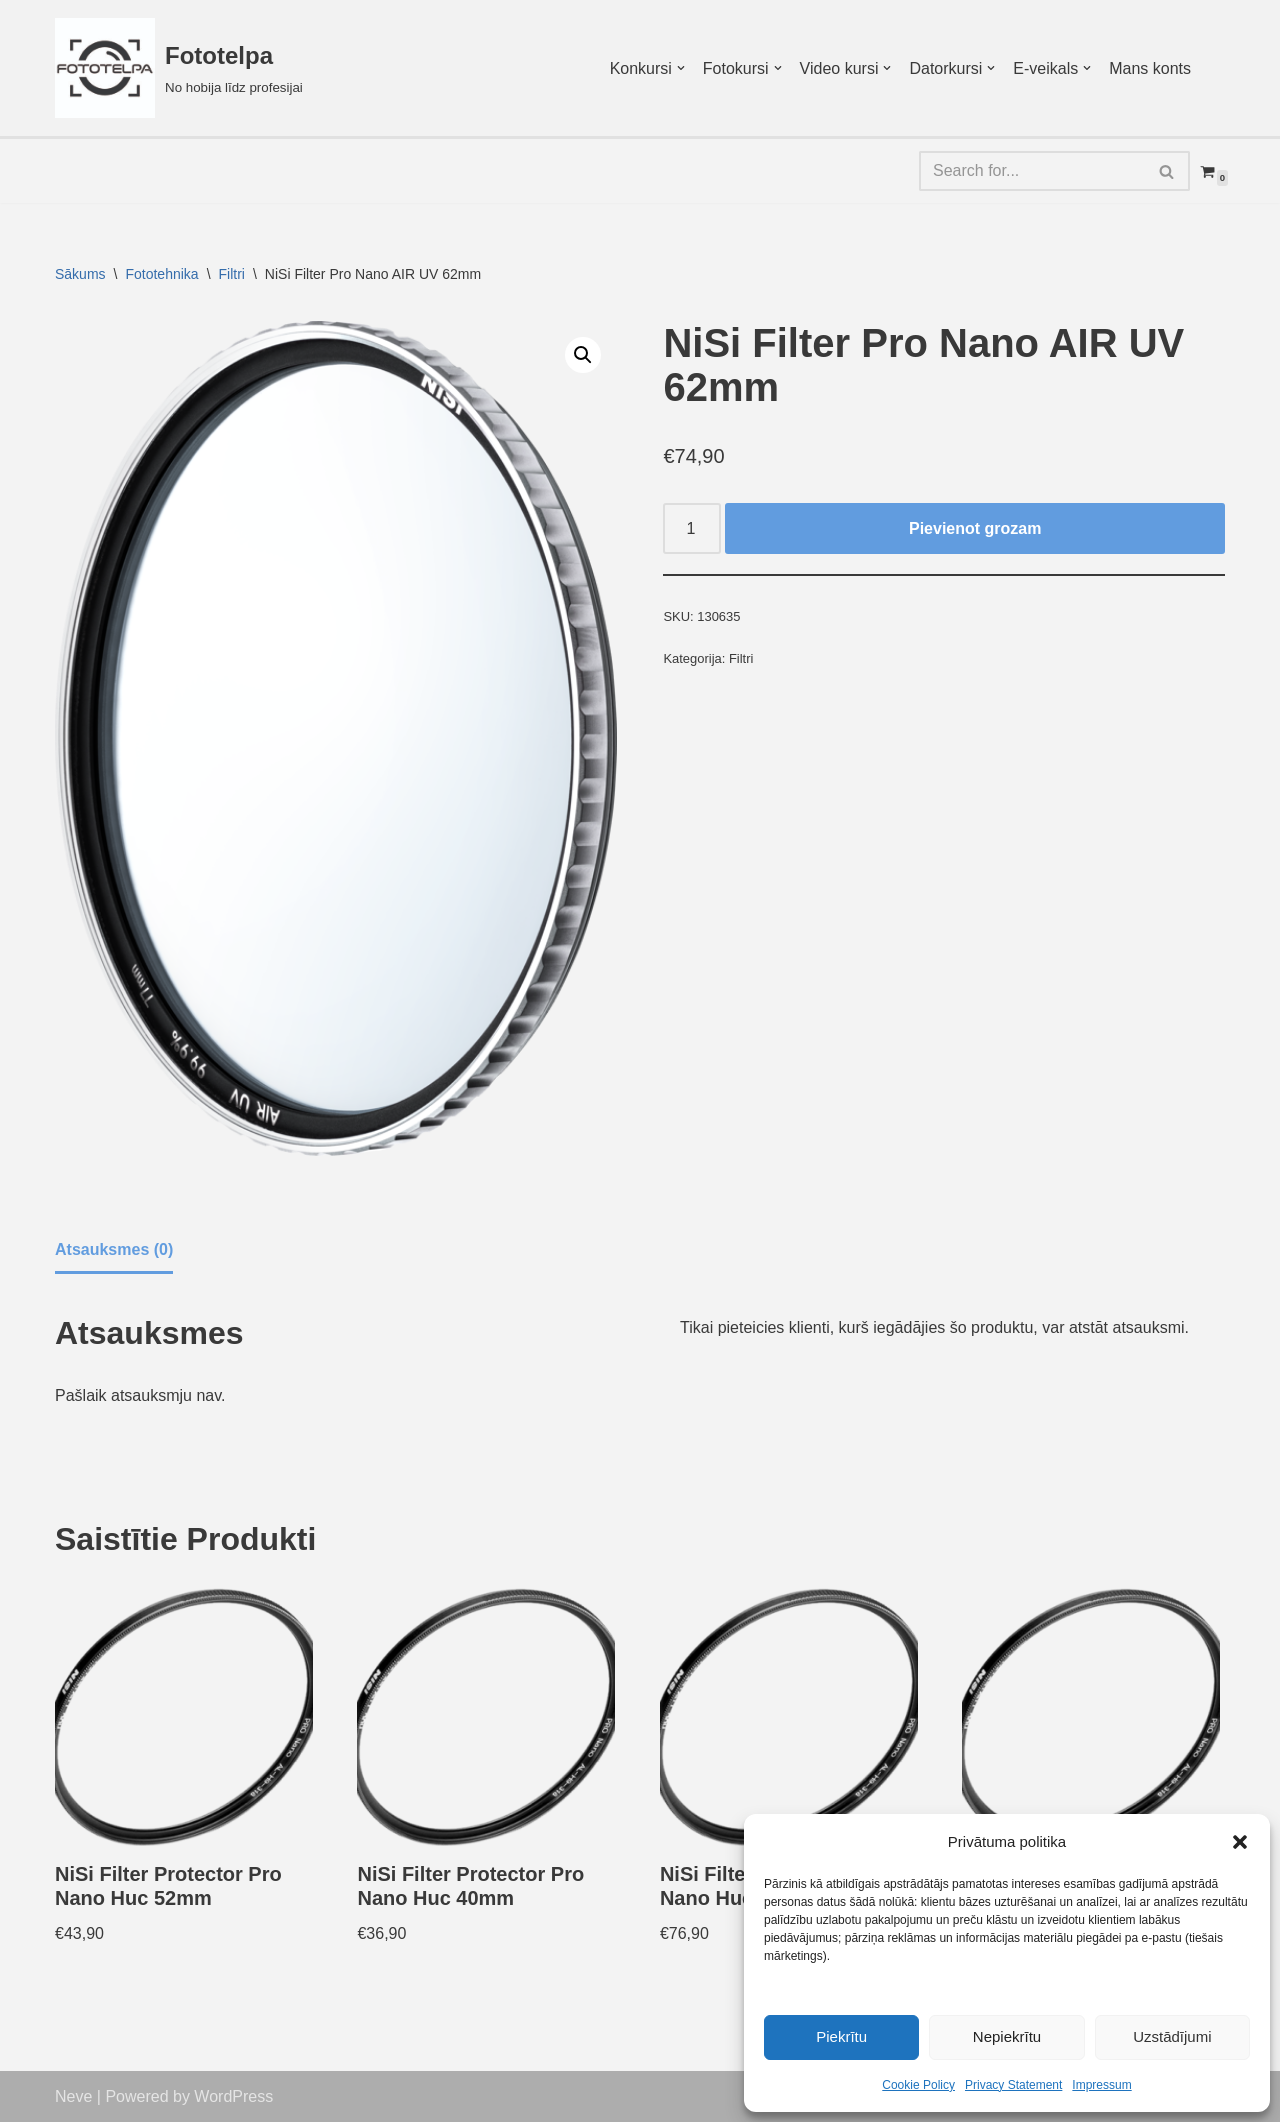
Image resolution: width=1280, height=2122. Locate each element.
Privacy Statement (1013, 2085)
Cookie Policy (918, 2085)
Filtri (232, 274)
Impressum (1101, 2085)
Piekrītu (841, 2036)
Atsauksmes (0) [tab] (114, 1249)
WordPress (233, 2096)
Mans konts (1150, 68)
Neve (73, 2096)
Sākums (80, 274)
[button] (1240, 1842)
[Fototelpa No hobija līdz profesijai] (179, 68)
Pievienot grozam (975, 528)
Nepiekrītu (1007, 2036)
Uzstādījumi (1172, 2036)
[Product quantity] (692, 529)
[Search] (1032, 171)
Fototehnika (161, 274)
